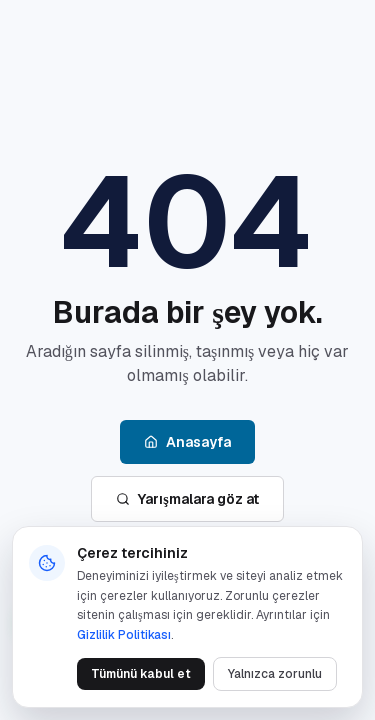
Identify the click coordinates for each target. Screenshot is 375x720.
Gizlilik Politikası (124, 635)
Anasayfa (187, 442)
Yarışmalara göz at (187, 499)
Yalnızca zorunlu (275, 674)
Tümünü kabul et (141, 674)
